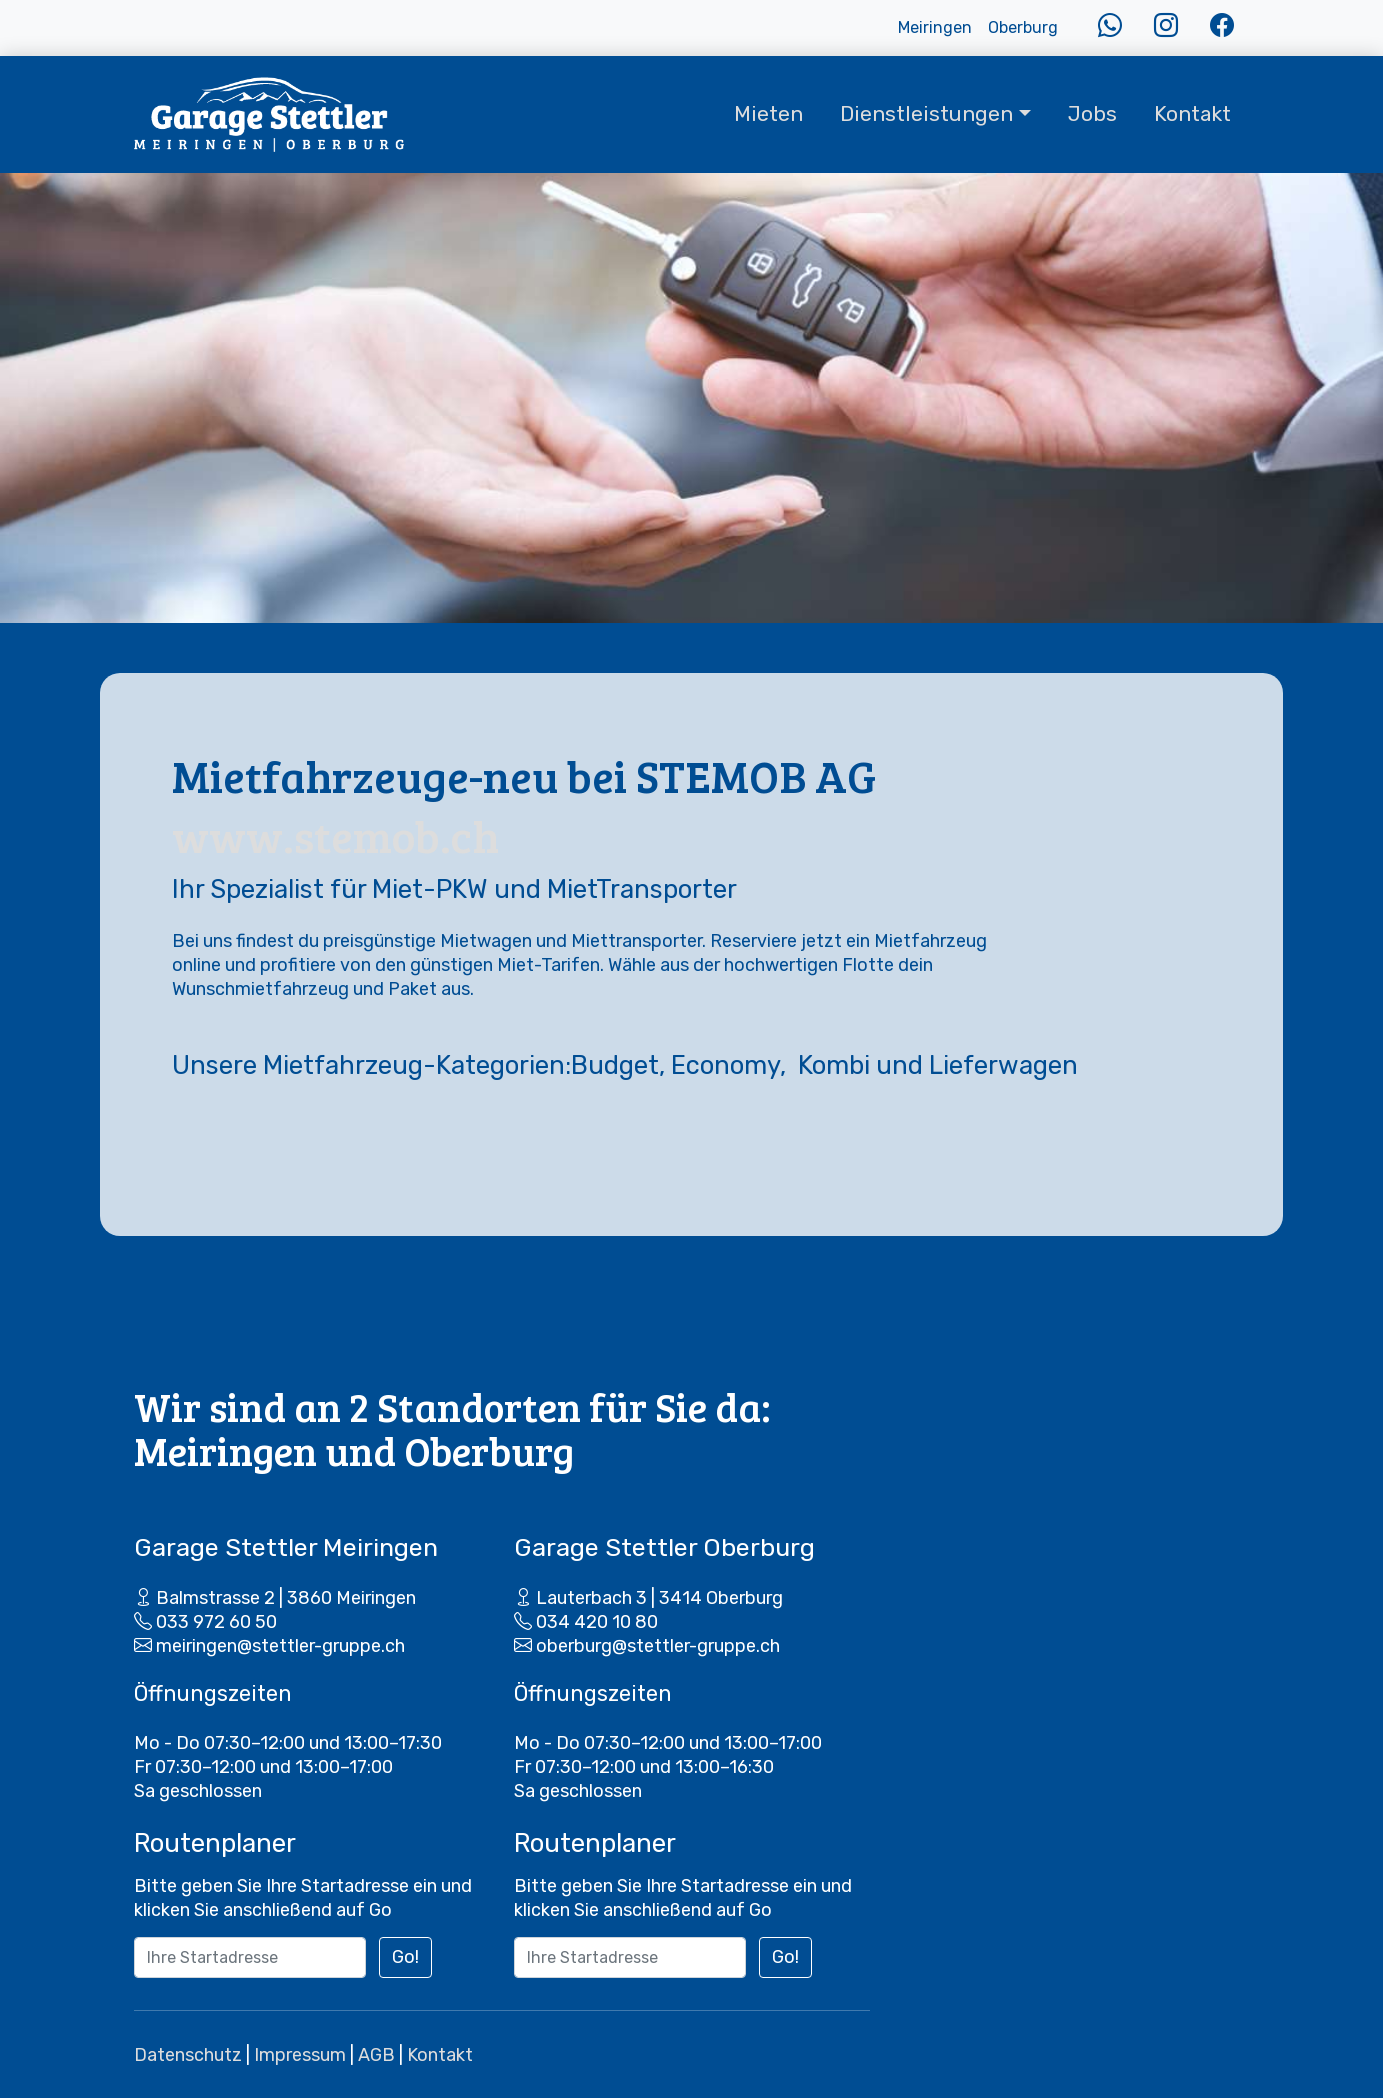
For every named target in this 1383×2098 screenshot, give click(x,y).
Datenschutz (188, 2055)
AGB (376, 2055)
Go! (405, 1957)
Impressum (300, 2055)
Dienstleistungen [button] (926, 114)
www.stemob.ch (335, 835)
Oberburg (1023, 27)
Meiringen (935, 27)
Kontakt (1192, 114)
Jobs (1092, 114)
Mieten (768, 114)
